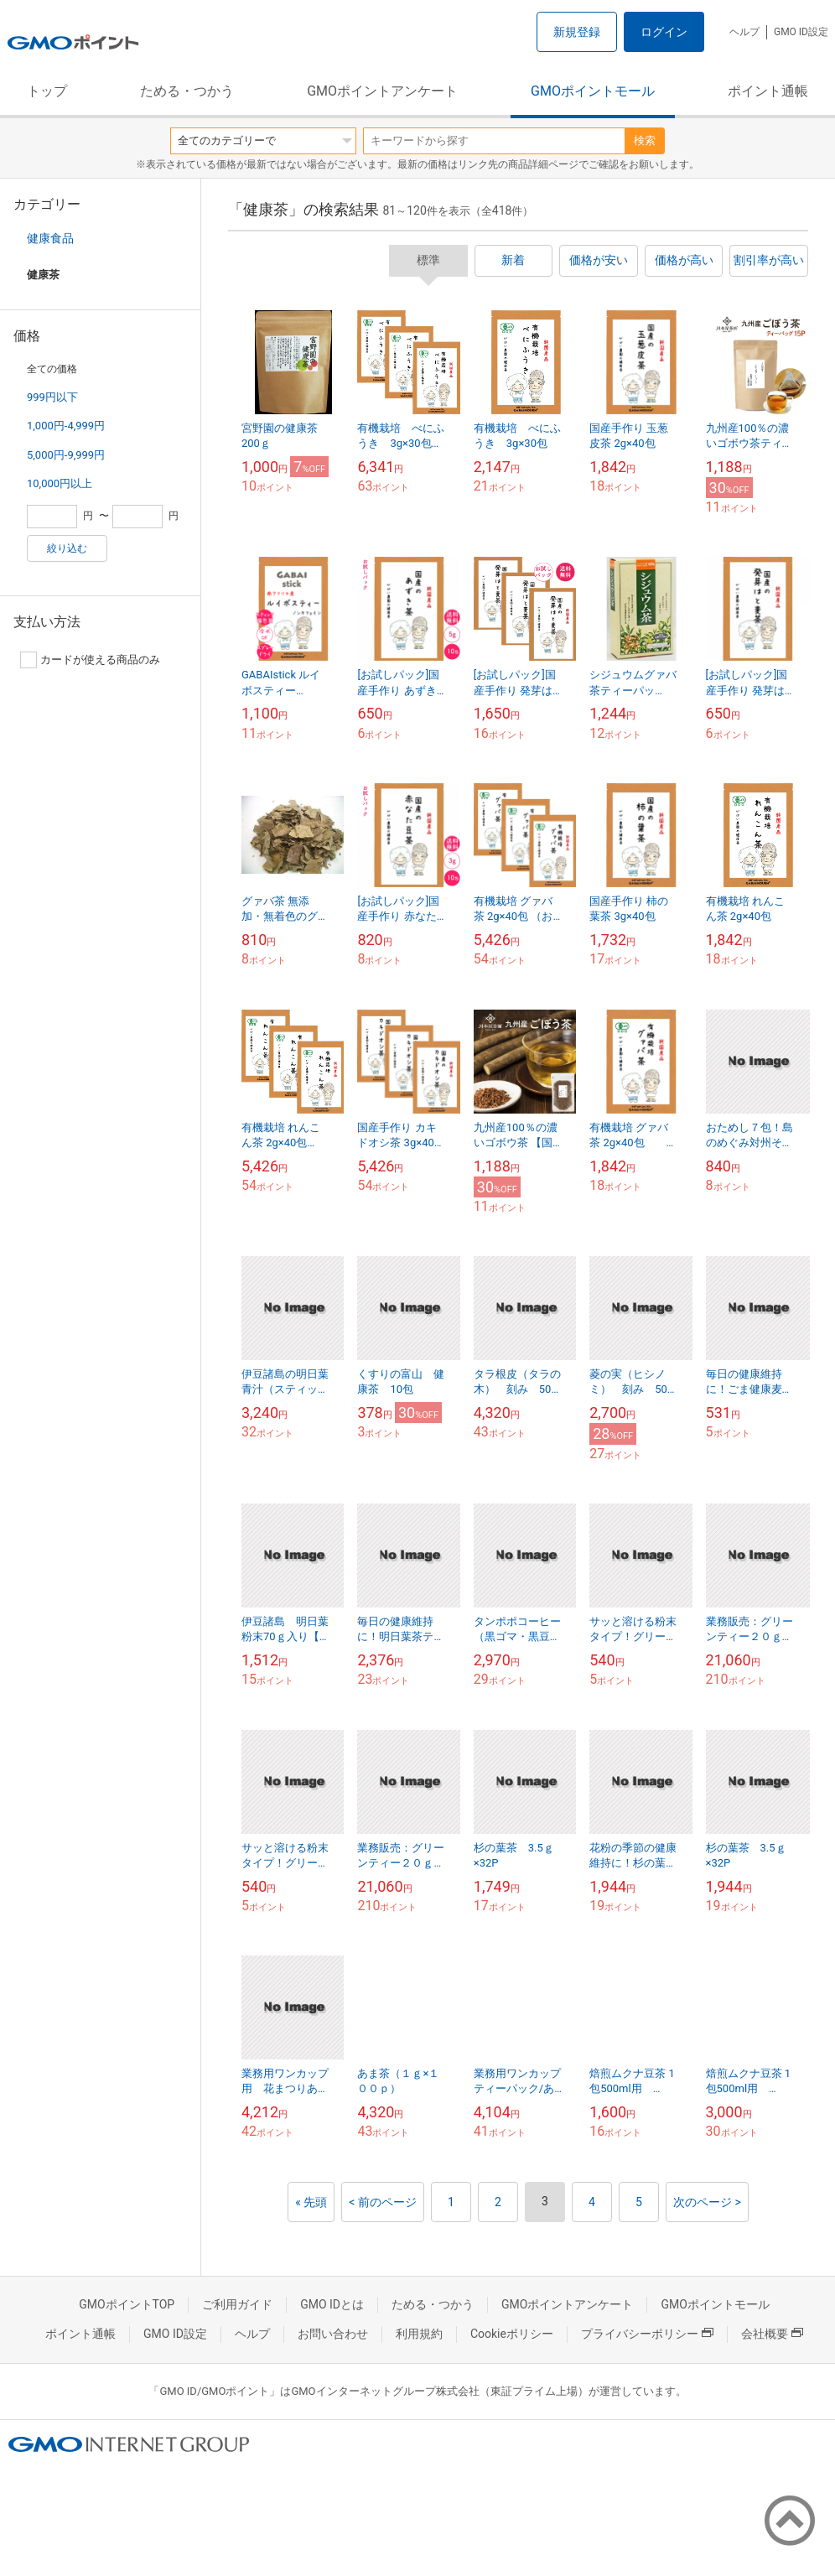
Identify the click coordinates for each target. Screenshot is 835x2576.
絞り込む (67, 548)
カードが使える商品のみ (90, 660)
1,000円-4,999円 (66, 425)
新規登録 (576, 32)
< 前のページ (383, 2202)
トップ (47, 91)
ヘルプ (744, 32)
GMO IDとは (332, 2304)
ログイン (664, 32)
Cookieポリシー (511, 2333)
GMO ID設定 (801, 32)
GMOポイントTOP (126, 2304)
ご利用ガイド (237, 2304)
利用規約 (419, 2333)
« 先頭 (311, 2202)
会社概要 (772, 2333)
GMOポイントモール (593, 91)
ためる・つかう (187, 91)
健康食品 (50, 238)
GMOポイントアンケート (382, 91)
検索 (645, 140)
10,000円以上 (59, 483)
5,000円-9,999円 (66, 455)
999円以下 (52, 397)
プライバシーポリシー (647, 2333)
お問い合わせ (333, 2333)
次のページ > (707, 2202)
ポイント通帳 (768, 91)
